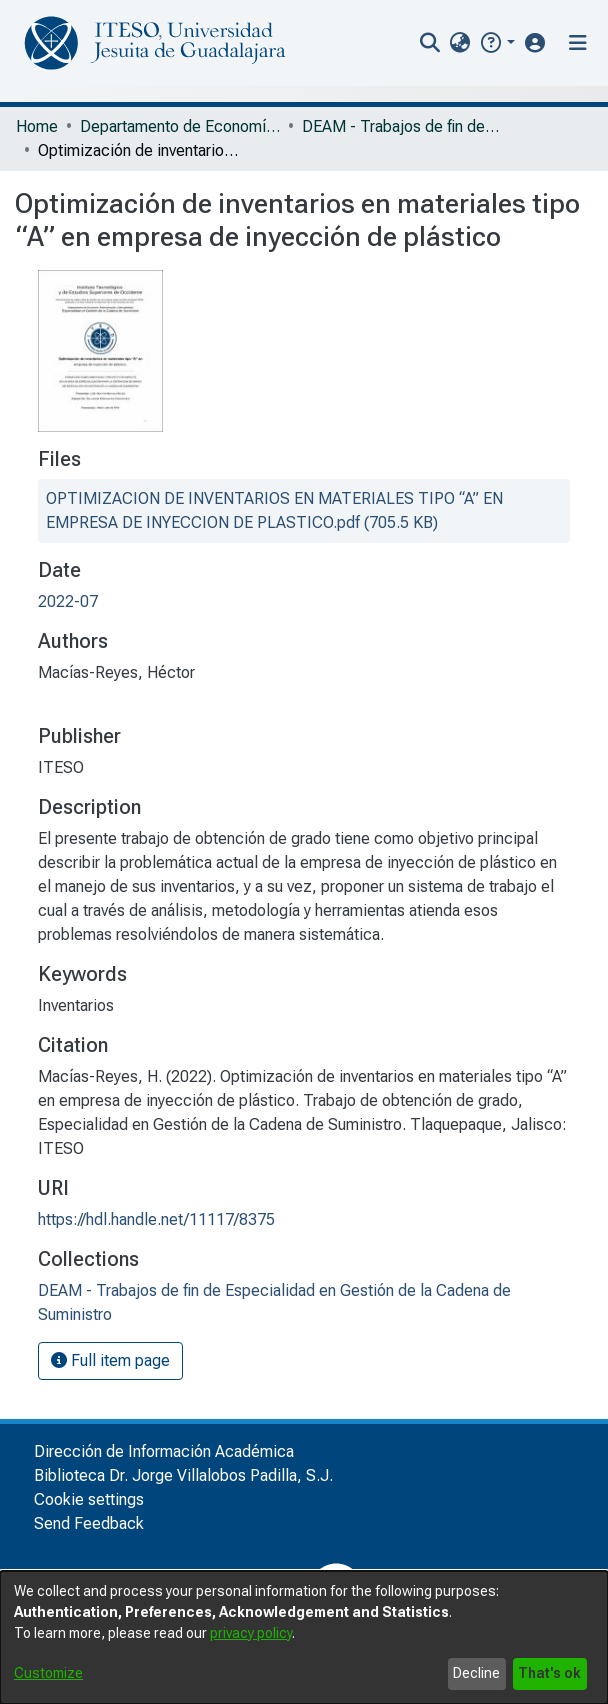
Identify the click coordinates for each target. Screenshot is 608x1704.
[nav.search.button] (430, 43)
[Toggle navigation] (578, 43)
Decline (476, 1673)
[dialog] (304, 1637)
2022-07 (68, 601)
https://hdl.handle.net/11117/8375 (156, 1219)
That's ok (549, 1673)
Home (37, 126)
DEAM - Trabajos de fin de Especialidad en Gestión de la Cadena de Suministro (402, 126)
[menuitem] (460, 43)
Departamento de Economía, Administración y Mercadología (180, 126)
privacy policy (251, 1633)
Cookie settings (89, 1499)
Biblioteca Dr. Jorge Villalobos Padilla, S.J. (183, 1475)
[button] (496, 42)
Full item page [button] (110, 1360)
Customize (48, 1673)
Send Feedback (89, 1523)
